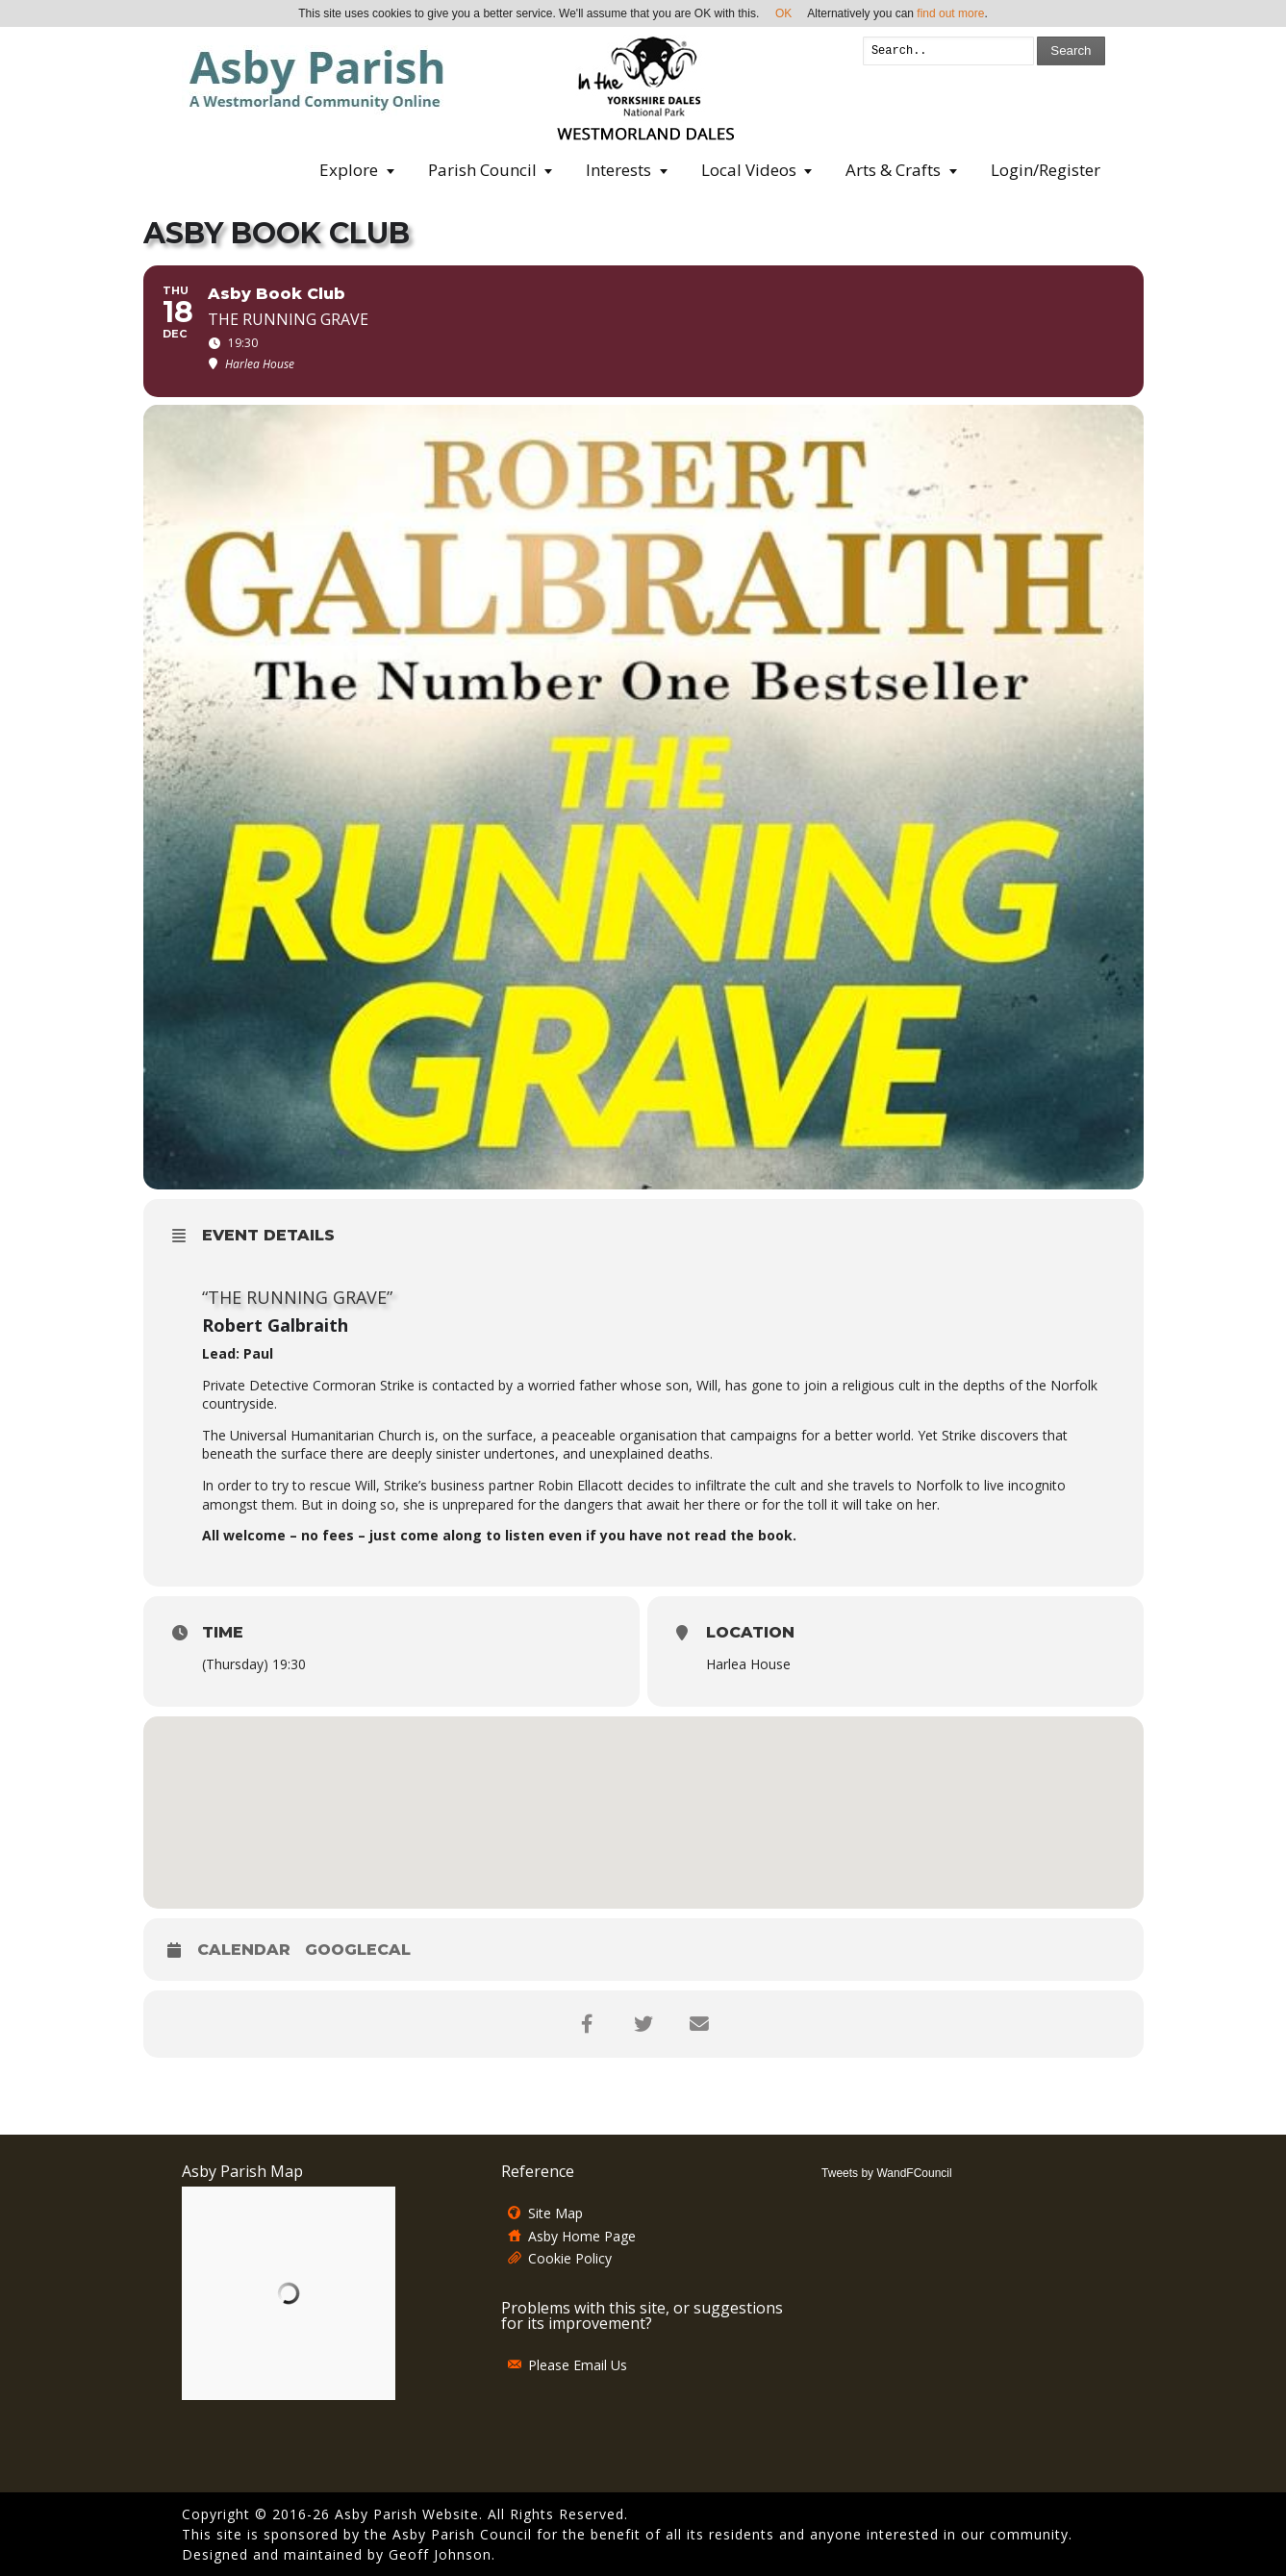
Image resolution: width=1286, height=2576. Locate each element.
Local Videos (748, 170)
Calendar (243, 1949)
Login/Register (1045, 170)
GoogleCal (358, 1949)
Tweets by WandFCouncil (886, 2173)
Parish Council (482, 170)
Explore (348, 170)
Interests (618, 170)
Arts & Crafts (893, 170)
